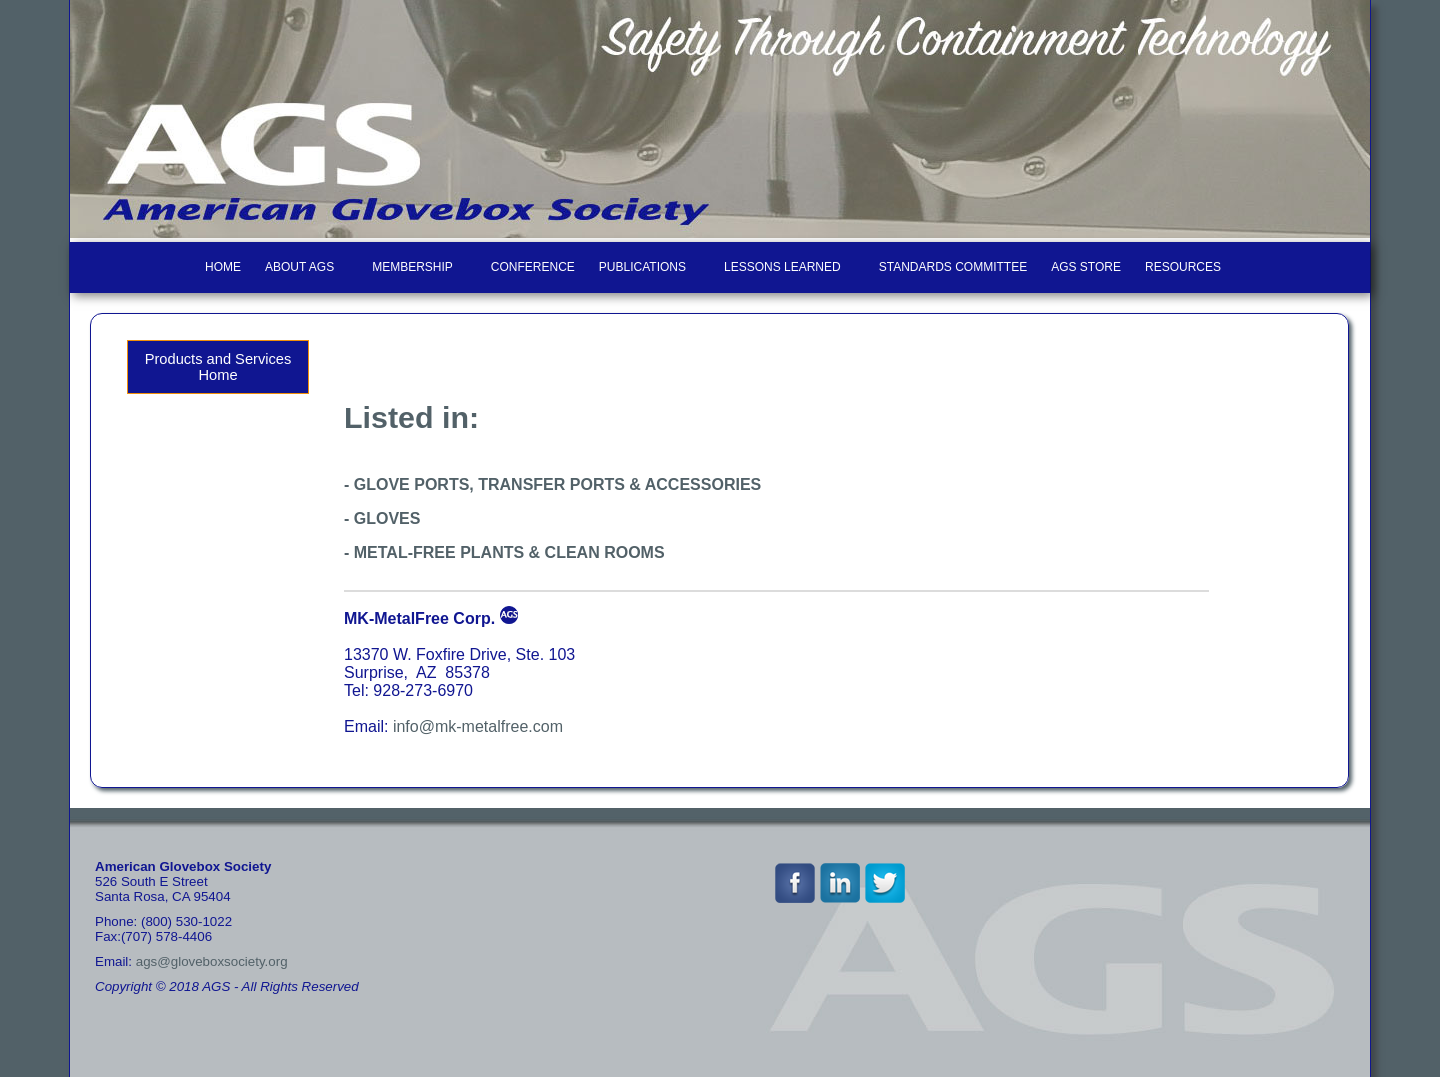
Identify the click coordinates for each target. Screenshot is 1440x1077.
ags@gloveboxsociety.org (212, 961)
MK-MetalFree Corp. (419, 618)
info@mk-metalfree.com (478, 726)
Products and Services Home (218, 367)
